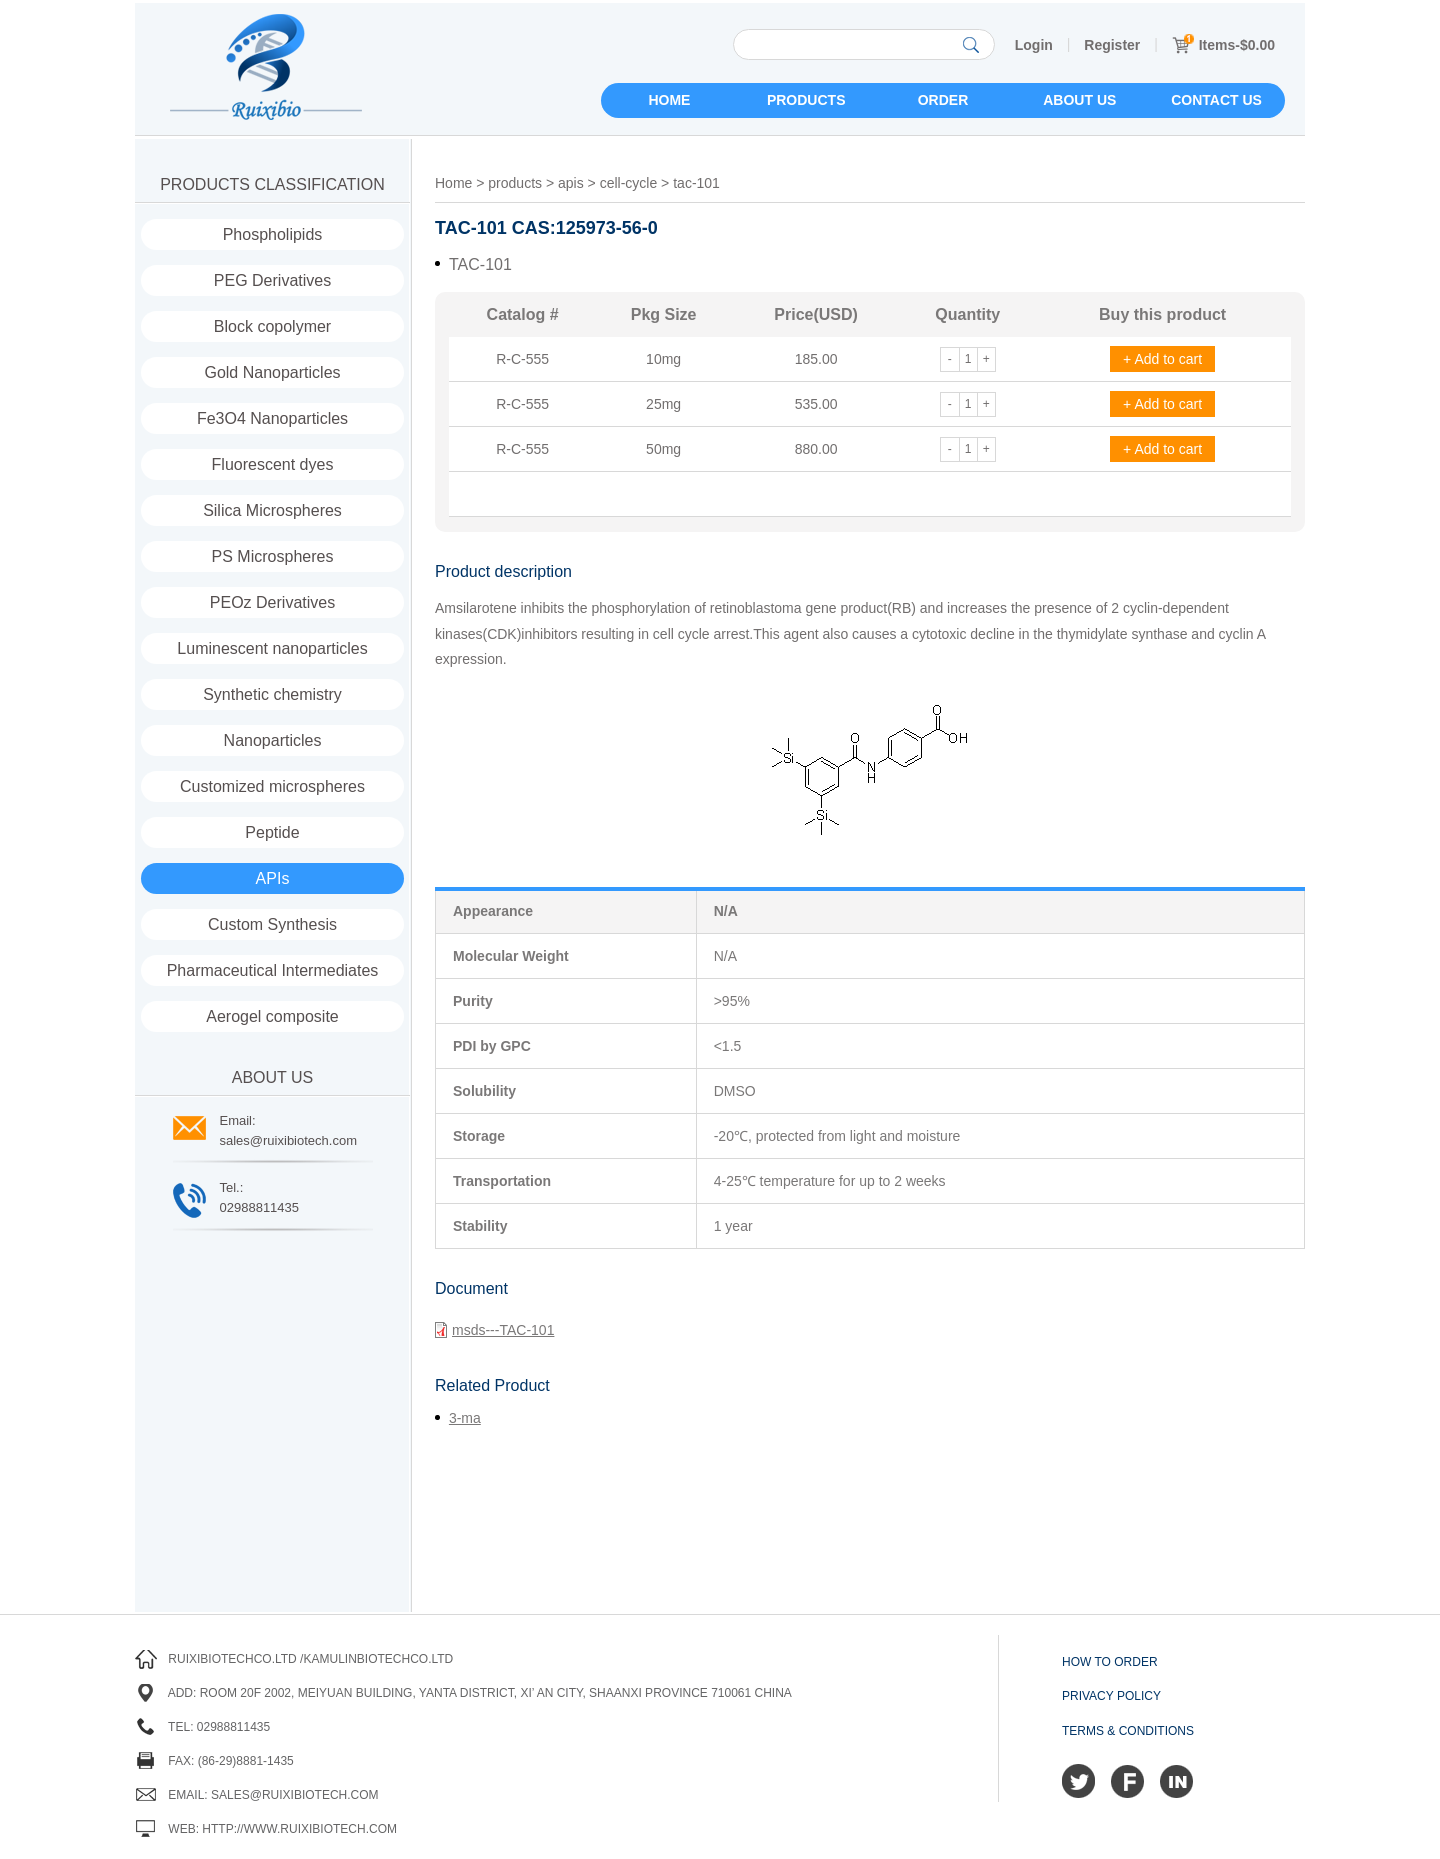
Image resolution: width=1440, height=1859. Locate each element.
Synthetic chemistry (272, 694)
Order (943, 100)
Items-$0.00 (1223, 45)
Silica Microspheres (272, 510)
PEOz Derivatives (272, 602)
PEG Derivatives (272, 280)
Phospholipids (273, 234)
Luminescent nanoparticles (272, 648)
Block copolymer (272, 326)
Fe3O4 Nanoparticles (272, 418)
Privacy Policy (1111, 1696)
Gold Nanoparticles (272, 372)
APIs (273, 878)
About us (1079, 100)
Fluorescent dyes (273, 464)
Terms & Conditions (1128, 1731)
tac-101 (696, 183)
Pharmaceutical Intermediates (273, 970)
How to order (1110, 1662)
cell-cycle (629, 183)
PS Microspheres (273, 556)
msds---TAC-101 (494, 1330)
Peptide (272, 832)
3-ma (465, 1418)
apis (571, 183)
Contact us (1216, 100)
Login (1034, 45)
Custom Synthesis (272, 924)
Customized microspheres (272, 786)
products (515, 183)
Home (669, 100)
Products (806, 100)
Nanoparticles (273, 740)
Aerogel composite (272, 1016)
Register (1112, 45)
